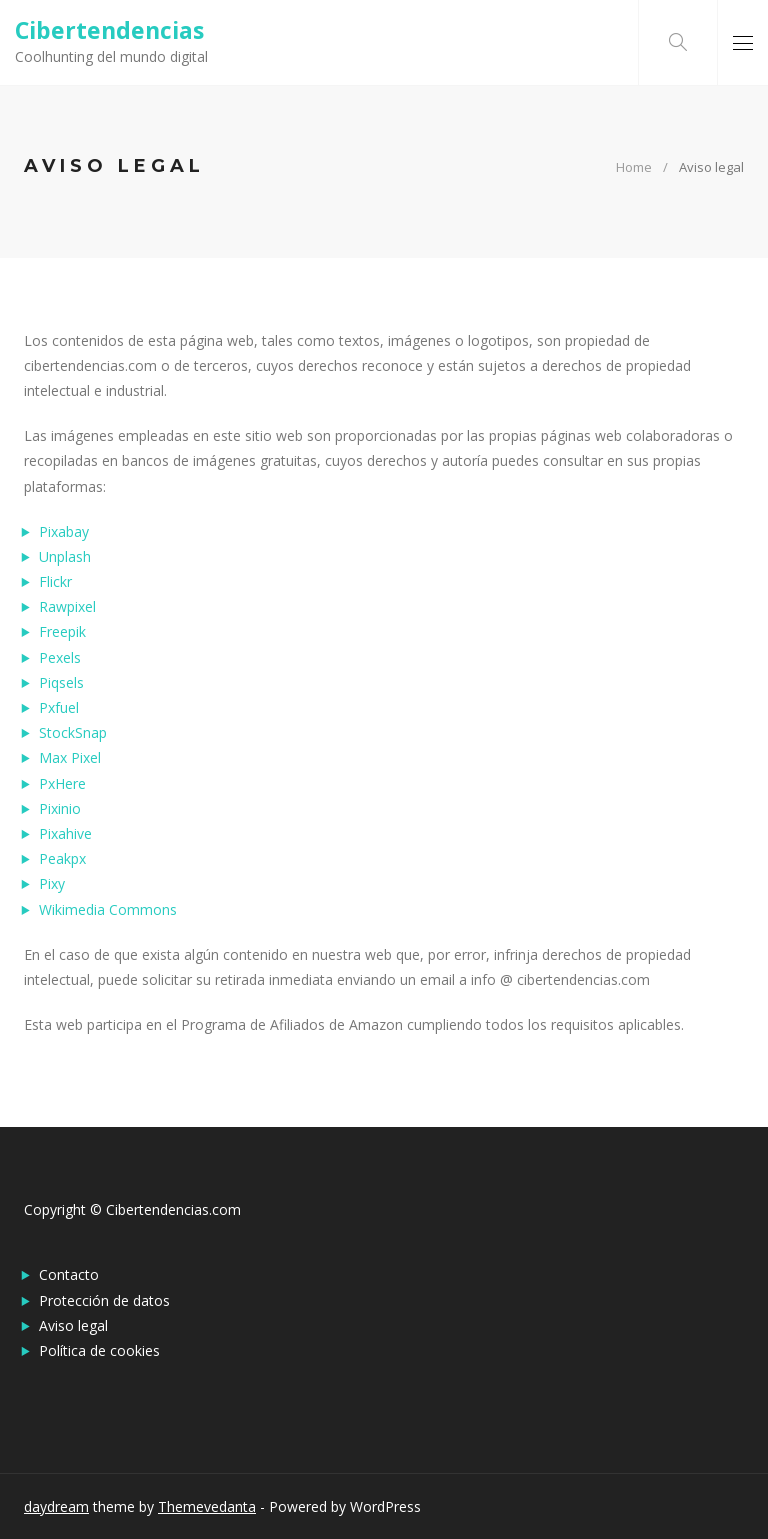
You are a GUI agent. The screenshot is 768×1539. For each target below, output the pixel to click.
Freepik (62, 631)
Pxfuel (59, 707)
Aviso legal (73, 1325)
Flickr (55, 581)
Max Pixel (70, 757)
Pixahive (65, 833)
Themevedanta (207, 1506)
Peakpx (62, 858)
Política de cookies (99, 1350)
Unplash (65, 556)
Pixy (52, 883)
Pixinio (60, 808)
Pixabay (64, 531)
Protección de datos (104, 1300)
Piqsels (61, 682)
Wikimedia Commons (108, 909)
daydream (56, 1506)
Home (634, 167)
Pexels (60, 657)
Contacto (69, 1274)
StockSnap (73, 732)
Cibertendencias (109, 30)
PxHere (62, 783)
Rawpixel (67, 606)
